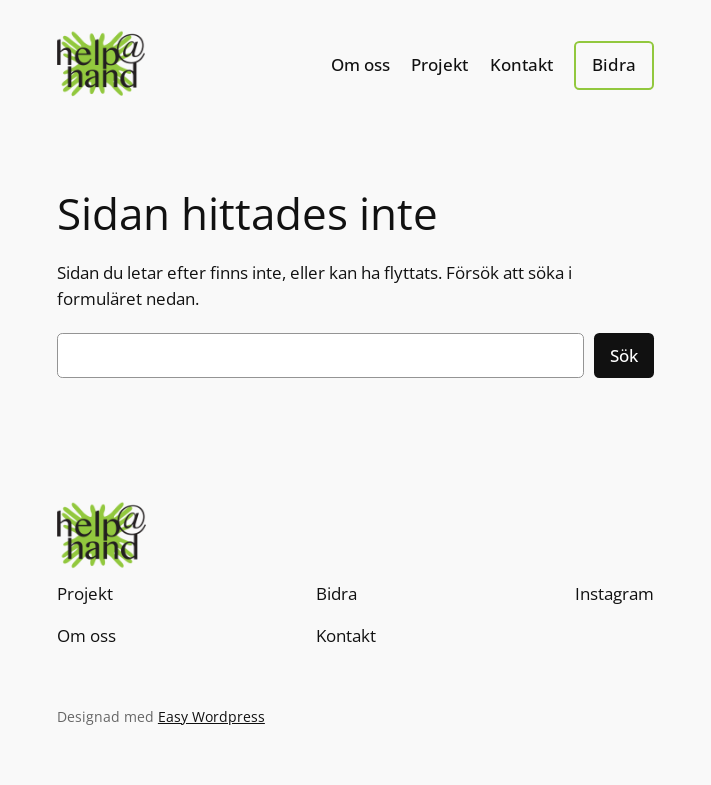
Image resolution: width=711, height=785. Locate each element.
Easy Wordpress (211, 716)
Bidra (614, 64)
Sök (624, 355)
